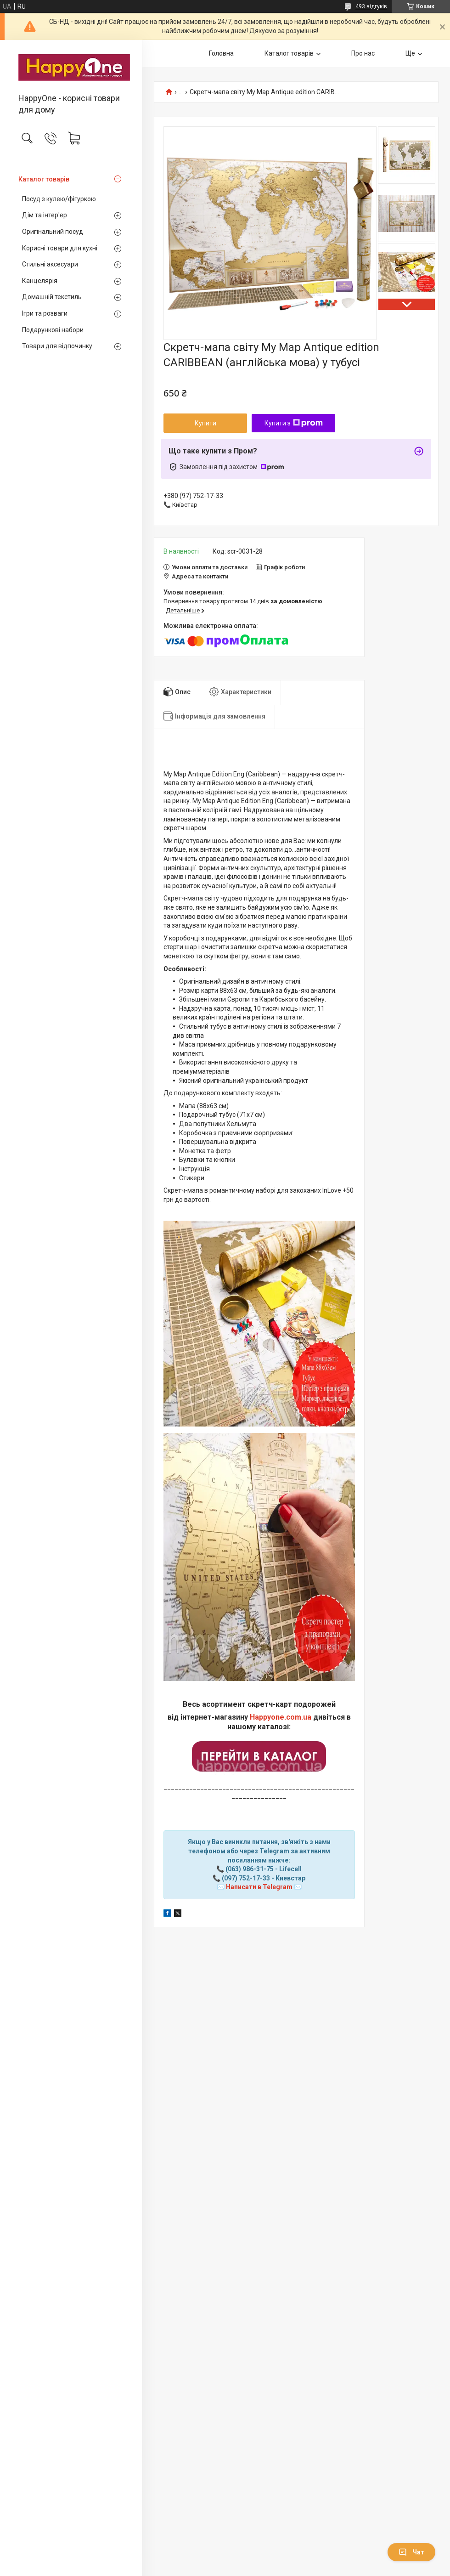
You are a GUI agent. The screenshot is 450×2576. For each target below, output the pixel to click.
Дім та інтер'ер (44, 215)
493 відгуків (371, 6)
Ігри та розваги (45, 313)
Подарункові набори (53, 330)
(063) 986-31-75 (249, 1869)
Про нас (363, 53)
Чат (411, 2552)
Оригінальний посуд (52, 231)
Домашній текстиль (52, 296)
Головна (221, 53)
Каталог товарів (43, 179)
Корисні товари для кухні (59, 248)
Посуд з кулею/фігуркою (59, 199)
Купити (205, 423)
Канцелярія (39, 280)
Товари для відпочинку (57, 346)
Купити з (293, 423)
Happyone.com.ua (280, 1717)
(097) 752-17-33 (246, 1878)
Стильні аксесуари (50, 264)
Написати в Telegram (259, 1887)
